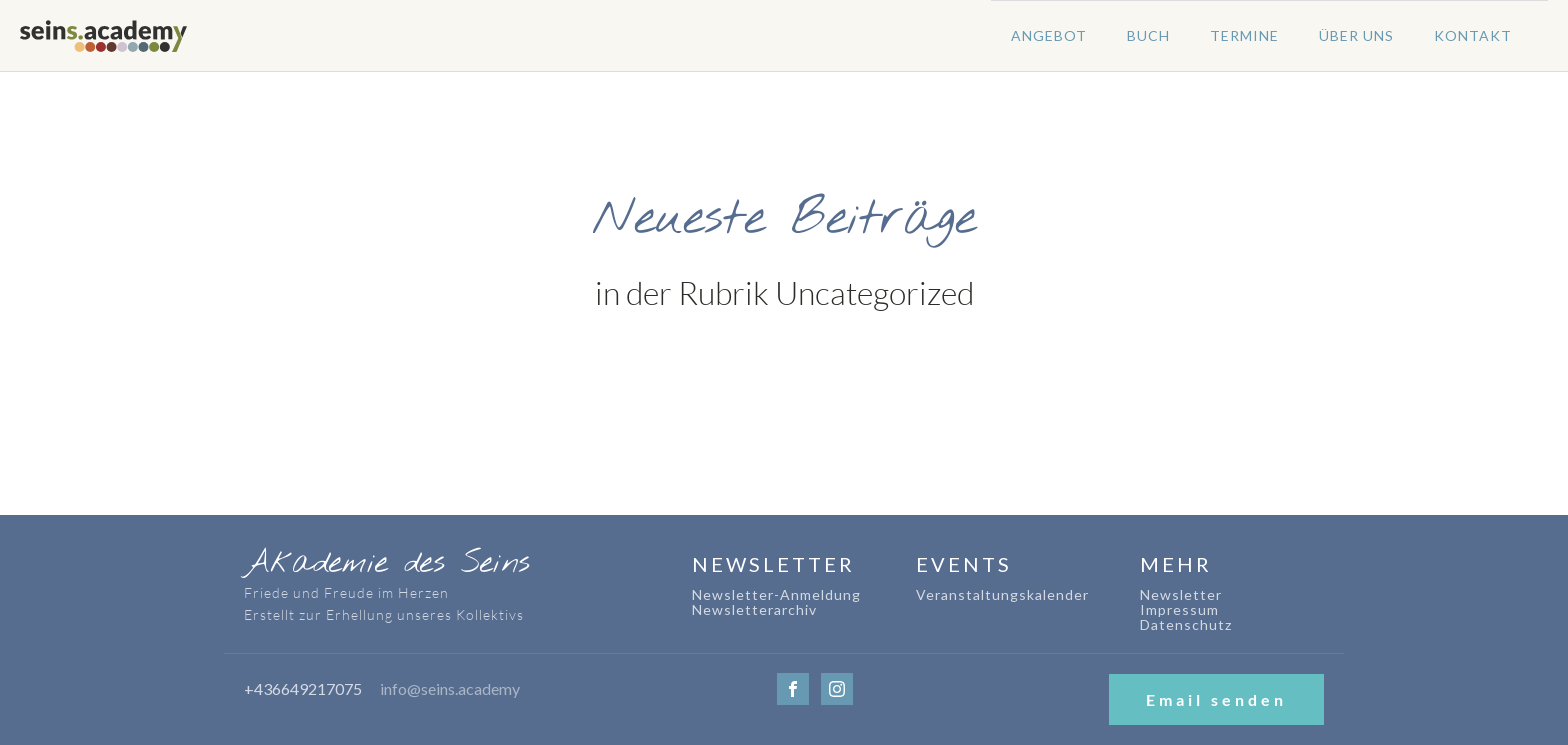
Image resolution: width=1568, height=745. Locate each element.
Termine (1244, 35)
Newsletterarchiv (754, 609)
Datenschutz (1186, 624)
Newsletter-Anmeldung (776, 594)
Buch (1148, 35)
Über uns (1356, 35)
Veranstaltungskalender (1002, 594)
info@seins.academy (450, 688)
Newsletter (1181, 594)
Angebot (1049, 35)
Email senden (1216, 699)
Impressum (1179, 609)
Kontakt (1473, 35)
